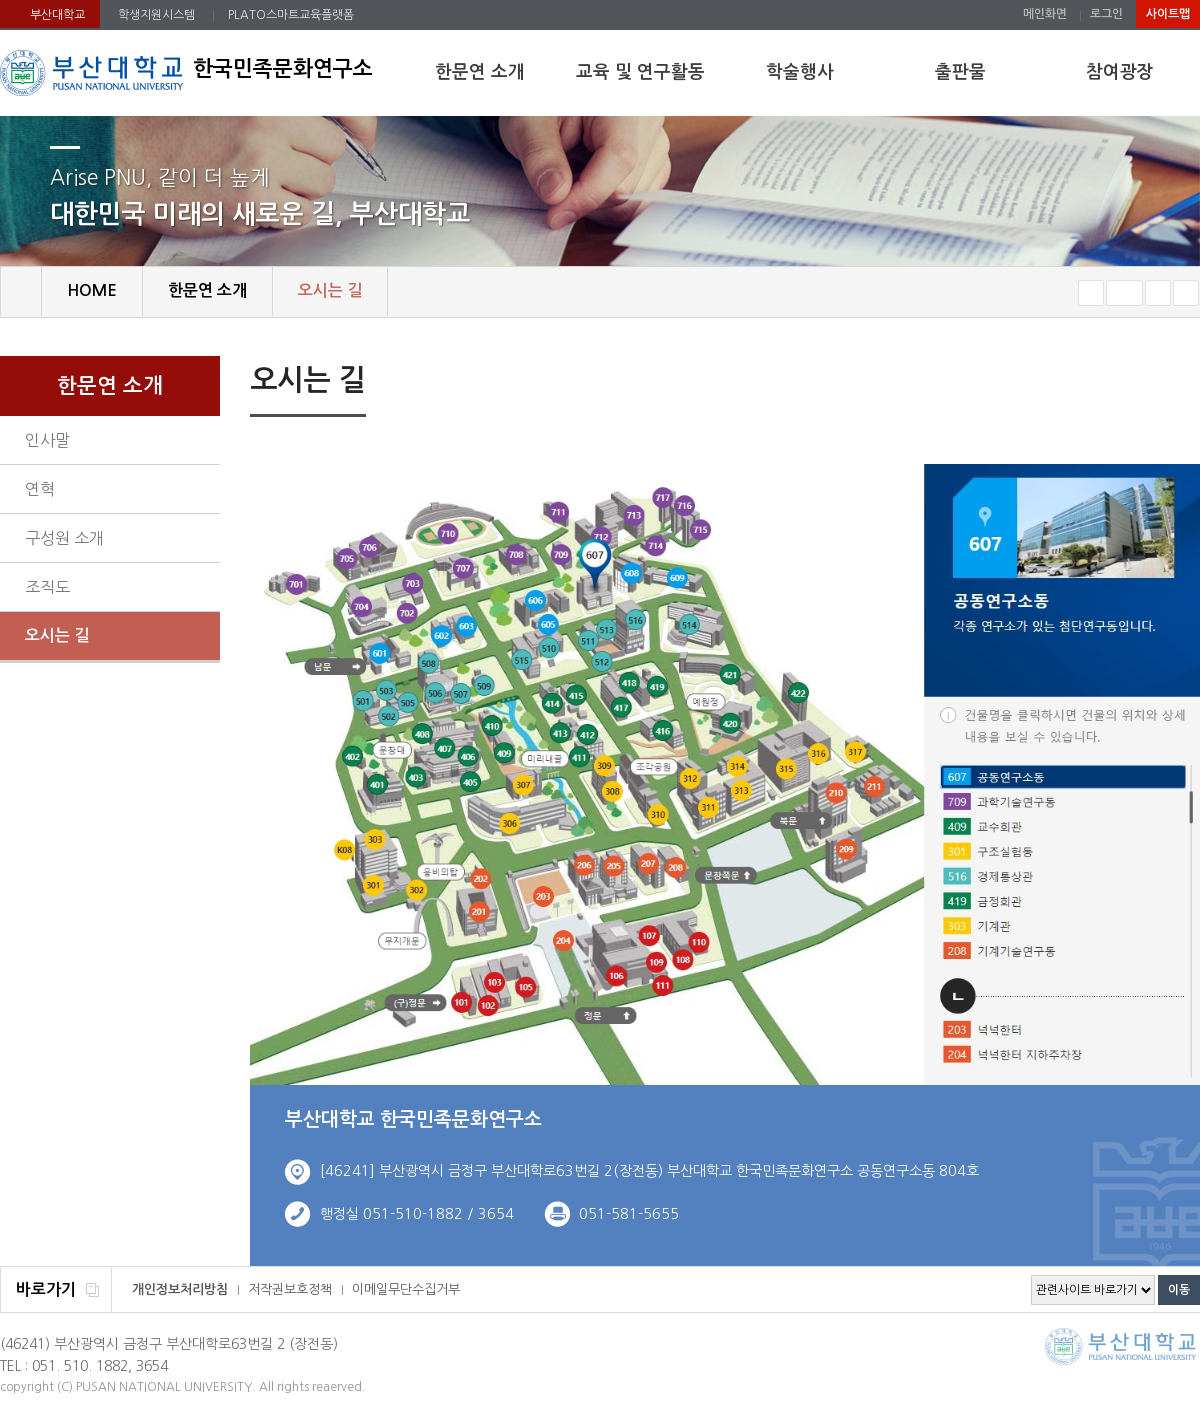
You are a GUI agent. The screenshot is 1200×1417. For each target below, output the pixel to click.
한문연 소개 (480, 72)
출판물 (960, 72)
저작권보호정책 (290, 1289)
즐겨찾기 (1186, 293)
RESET (1124, 293)
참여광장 (1120, 72)
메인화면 (1045, 14)
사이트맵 (1168, 14)
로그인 (1106, 14)
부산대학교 (57, 15)
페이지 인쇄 (1156, 383)
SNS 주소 (1187, 382)
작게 (1091, 293)
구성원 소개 (64, 538)
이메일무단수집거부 (406, 1289)
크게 (1158, 293)
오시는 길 (57, 635)
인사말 (47, 440)
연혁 (40, 489)
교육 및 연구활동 (640, 72)
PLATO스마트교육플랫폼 (291, 15)
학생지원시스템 (156, 15)
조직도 (47, 587)
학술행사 (800, 72)
